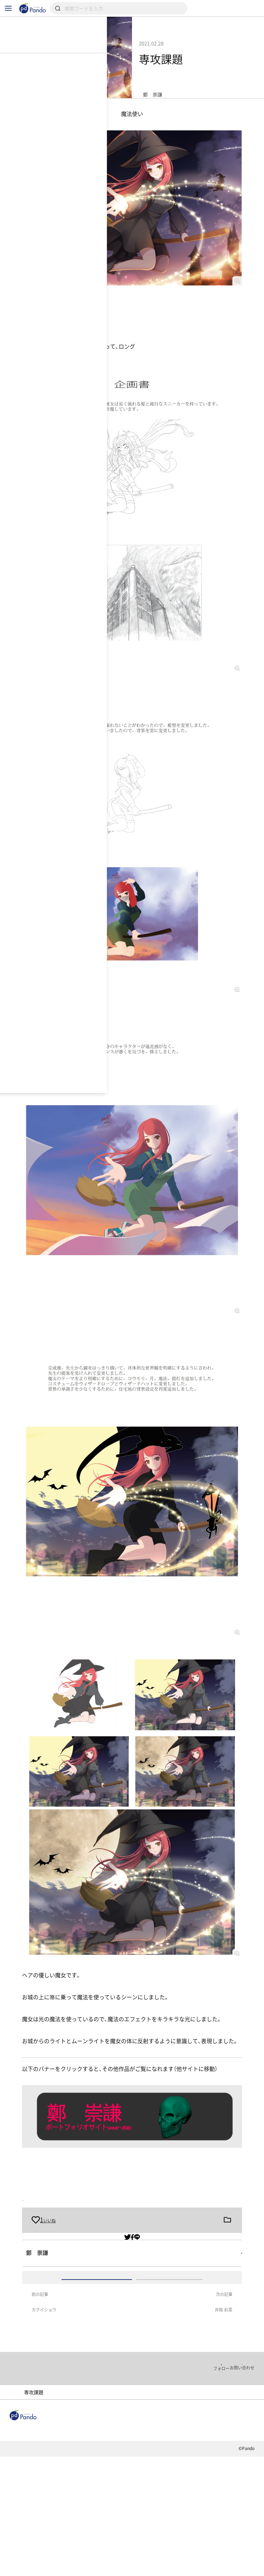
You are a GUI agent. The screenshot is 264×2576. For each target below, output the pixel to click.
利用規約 (18, 2570)
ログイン (96, 2348)
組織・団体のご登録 (31, 2546)
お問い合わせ (121, 2570)
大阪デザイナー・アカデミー (44, 2493)
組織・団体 (53, 2536)
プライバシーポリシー (67, 2570)
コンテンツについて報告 (176, 2570)
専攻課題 (33, 2222)
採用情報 (95, 2536)
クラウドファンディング (152, 2536)
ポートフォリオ (111, 2493)
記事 (16, 2536)
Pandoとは (213, 2536)
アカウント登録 (169, 2348)
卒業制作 (61, 2222)
